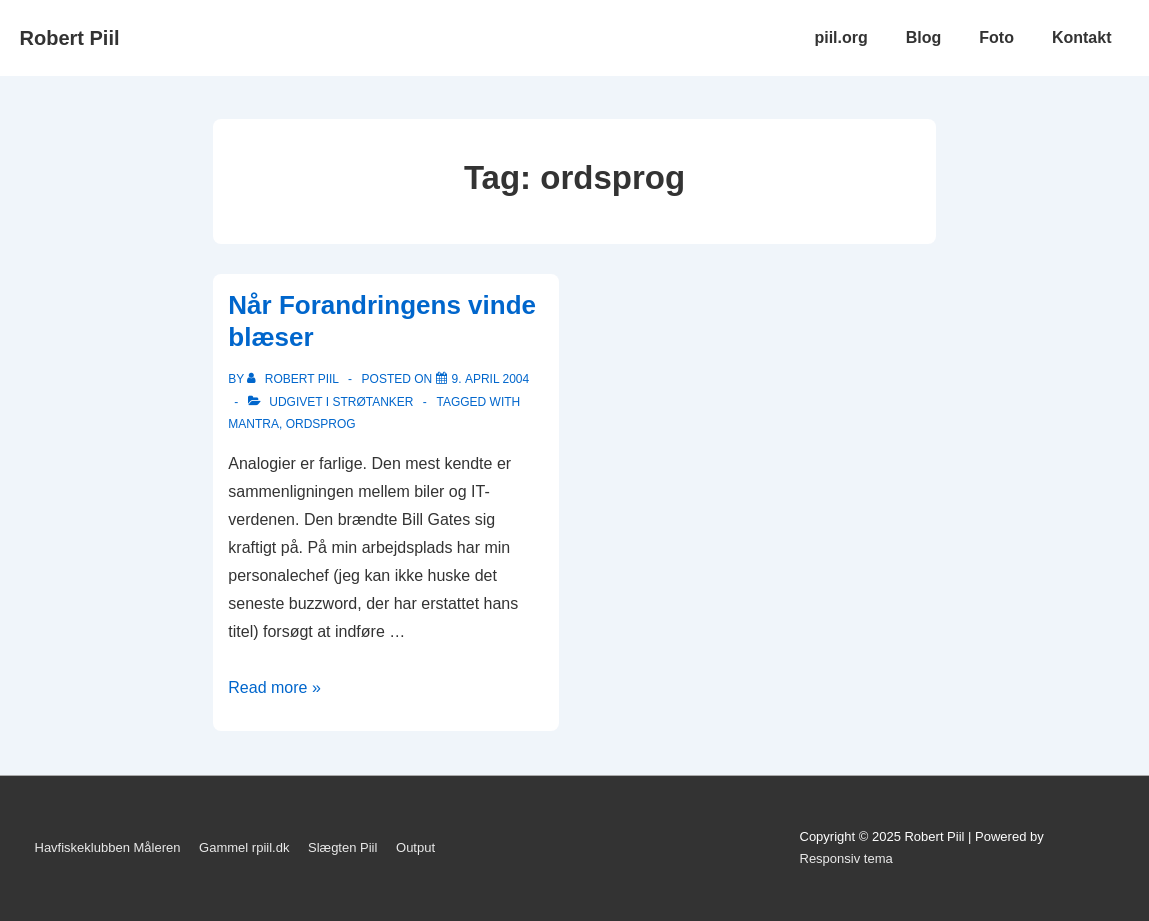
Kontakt (1082, 37)
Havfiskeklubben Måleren (108, 847)
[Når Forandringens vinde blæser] (491, 379)
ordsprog (321, 424)
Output (415, 847)
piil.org (840, 37)
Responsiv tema (846, 858)
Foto (996, 37)
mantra (253, 424)
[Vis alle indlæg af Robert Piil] (294, 379)
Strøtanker (372, 402)
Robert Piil (70, 38)
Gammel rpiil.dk (244, 847)
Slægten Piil (342, 847)
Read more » (274, 687)
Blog (924, 37)
